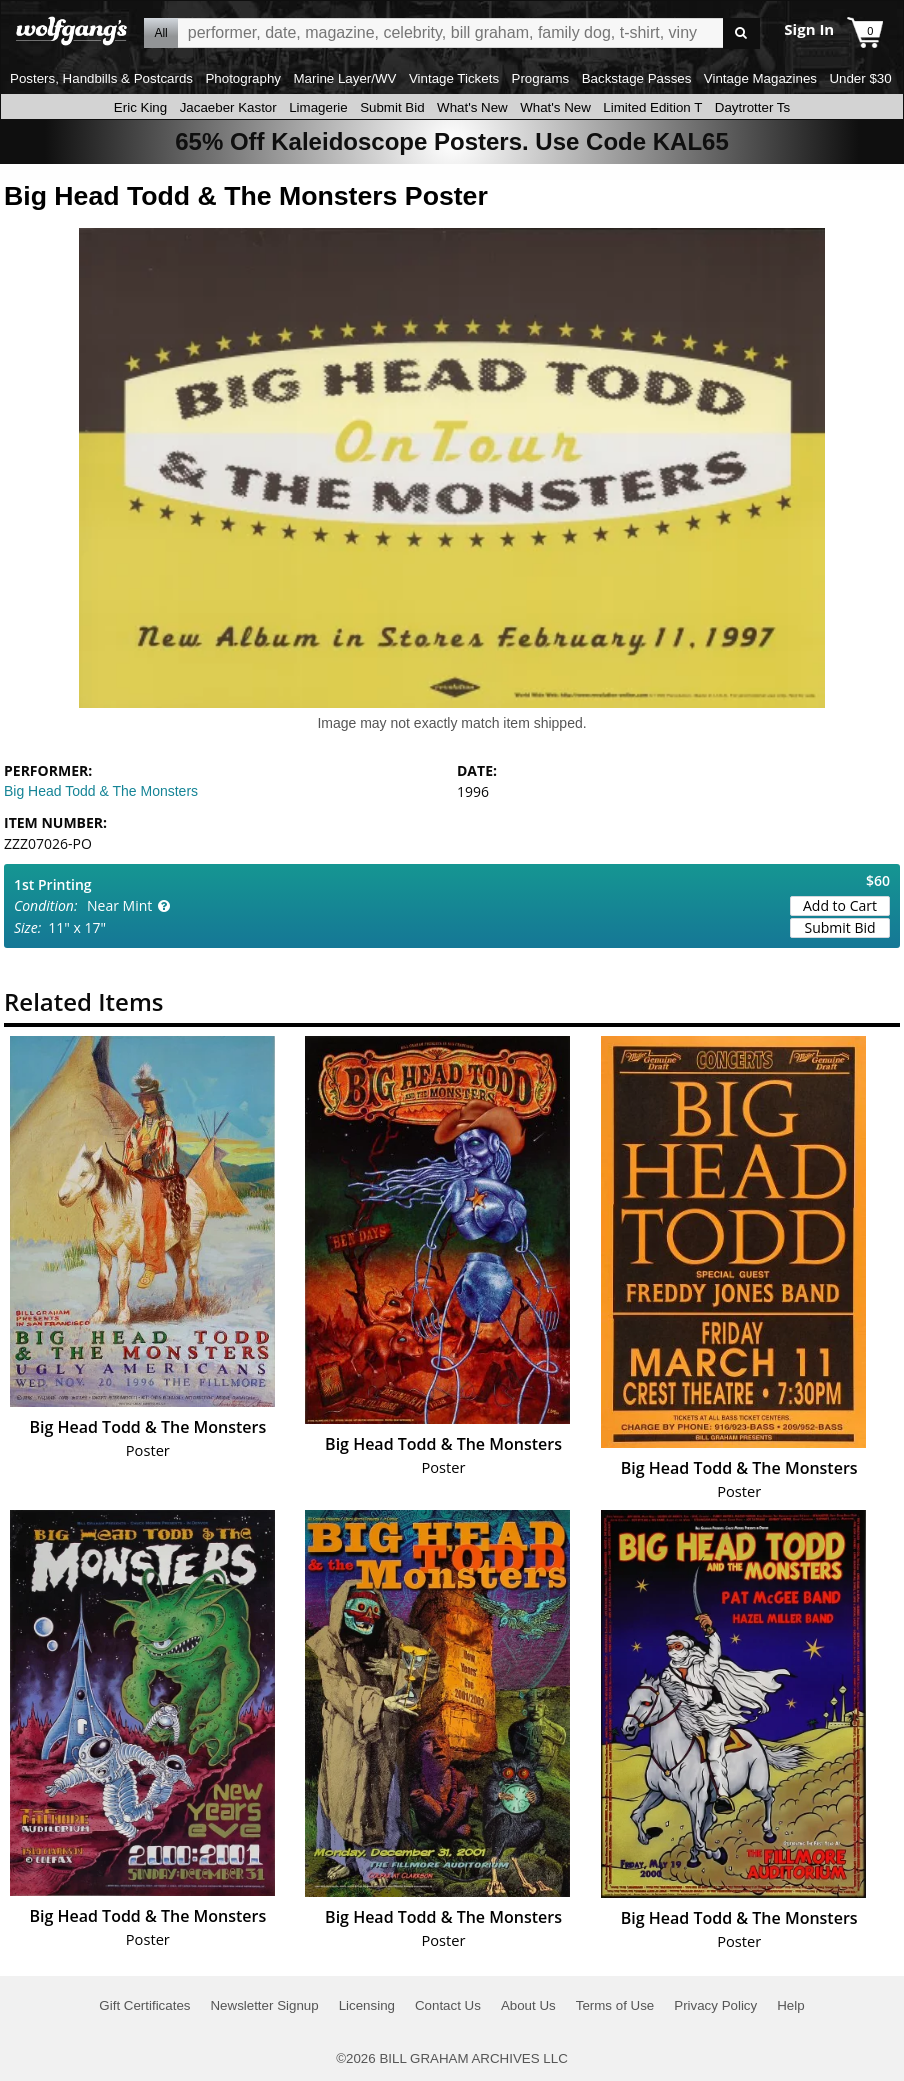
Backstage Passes (637, 78)
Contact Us (448, 2005)
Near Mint (119, 905)
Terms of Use (615, 2005)
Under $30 (860, 78)
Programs (541, 78)
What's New (472, 107)
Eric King (140, 107)
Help (790, 2005)
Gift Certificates (144, 2005)
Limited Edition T (652, 107)
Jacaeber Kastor (228, 107)
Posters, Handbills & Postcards (101, 78)
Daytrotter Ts (752, 107)
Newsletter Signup (264, 2005)
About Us (528, 2005)
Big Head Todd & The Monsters (101, 791)
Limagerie (318, 107)
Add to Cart (840, 905)
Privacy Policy (715, 2005)
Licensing (367, 2005)
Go (741, 33)
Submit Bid (392, 107)
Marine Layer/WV (344, 78)
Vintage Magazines (760, 78)
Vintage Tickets (454, 78)
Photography (243, 78)
